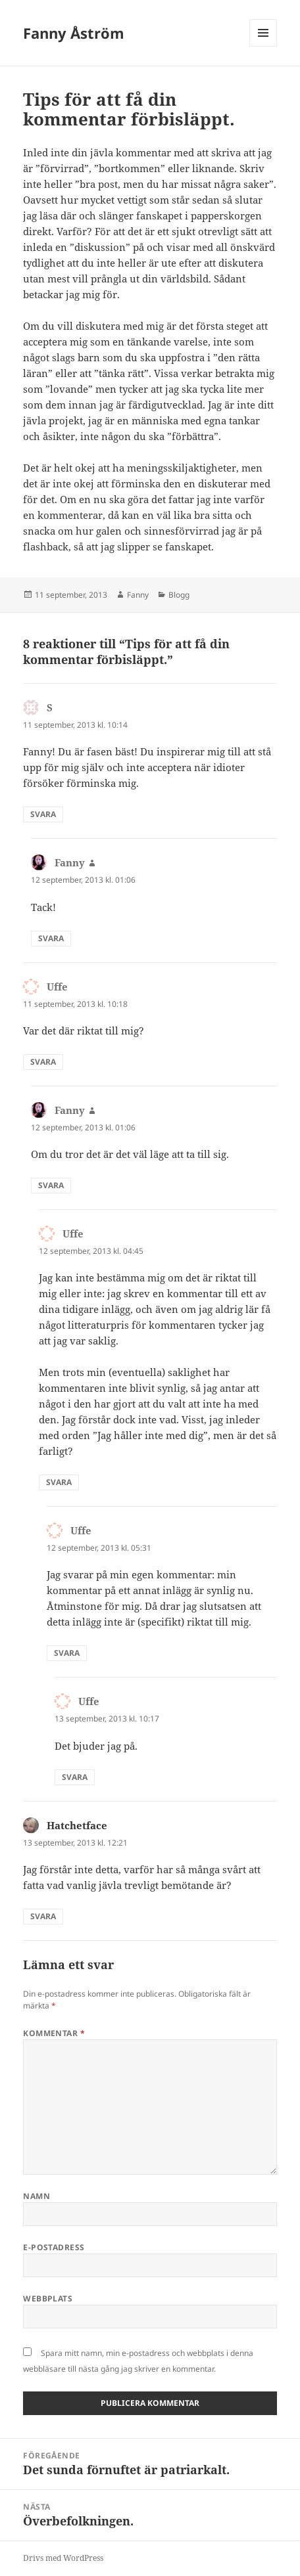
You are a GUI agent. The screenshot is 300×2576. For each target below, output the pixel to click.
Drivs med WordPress (63, 2558)
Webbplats (47, 2298)
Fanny (138, 594)
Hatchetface (77, 1825)
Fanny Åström (73, 33)
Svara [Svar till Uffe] (43, 1061)
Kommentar (54, 2033)
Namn (36, 2196)
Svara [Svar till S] (43, 814)
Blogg (178, 594)
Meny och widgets (263, 46)
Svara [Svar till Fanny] (51, 938)
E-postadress (54, 2247)
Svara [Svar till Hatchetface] (43, 1916)
